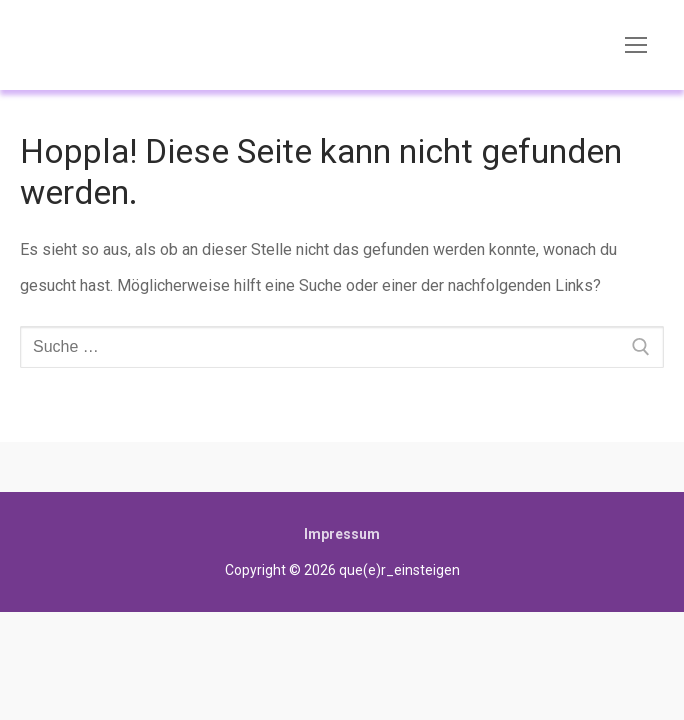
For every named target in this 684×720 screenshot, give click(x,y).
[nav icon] (636, 45)
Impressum (342, 534)
